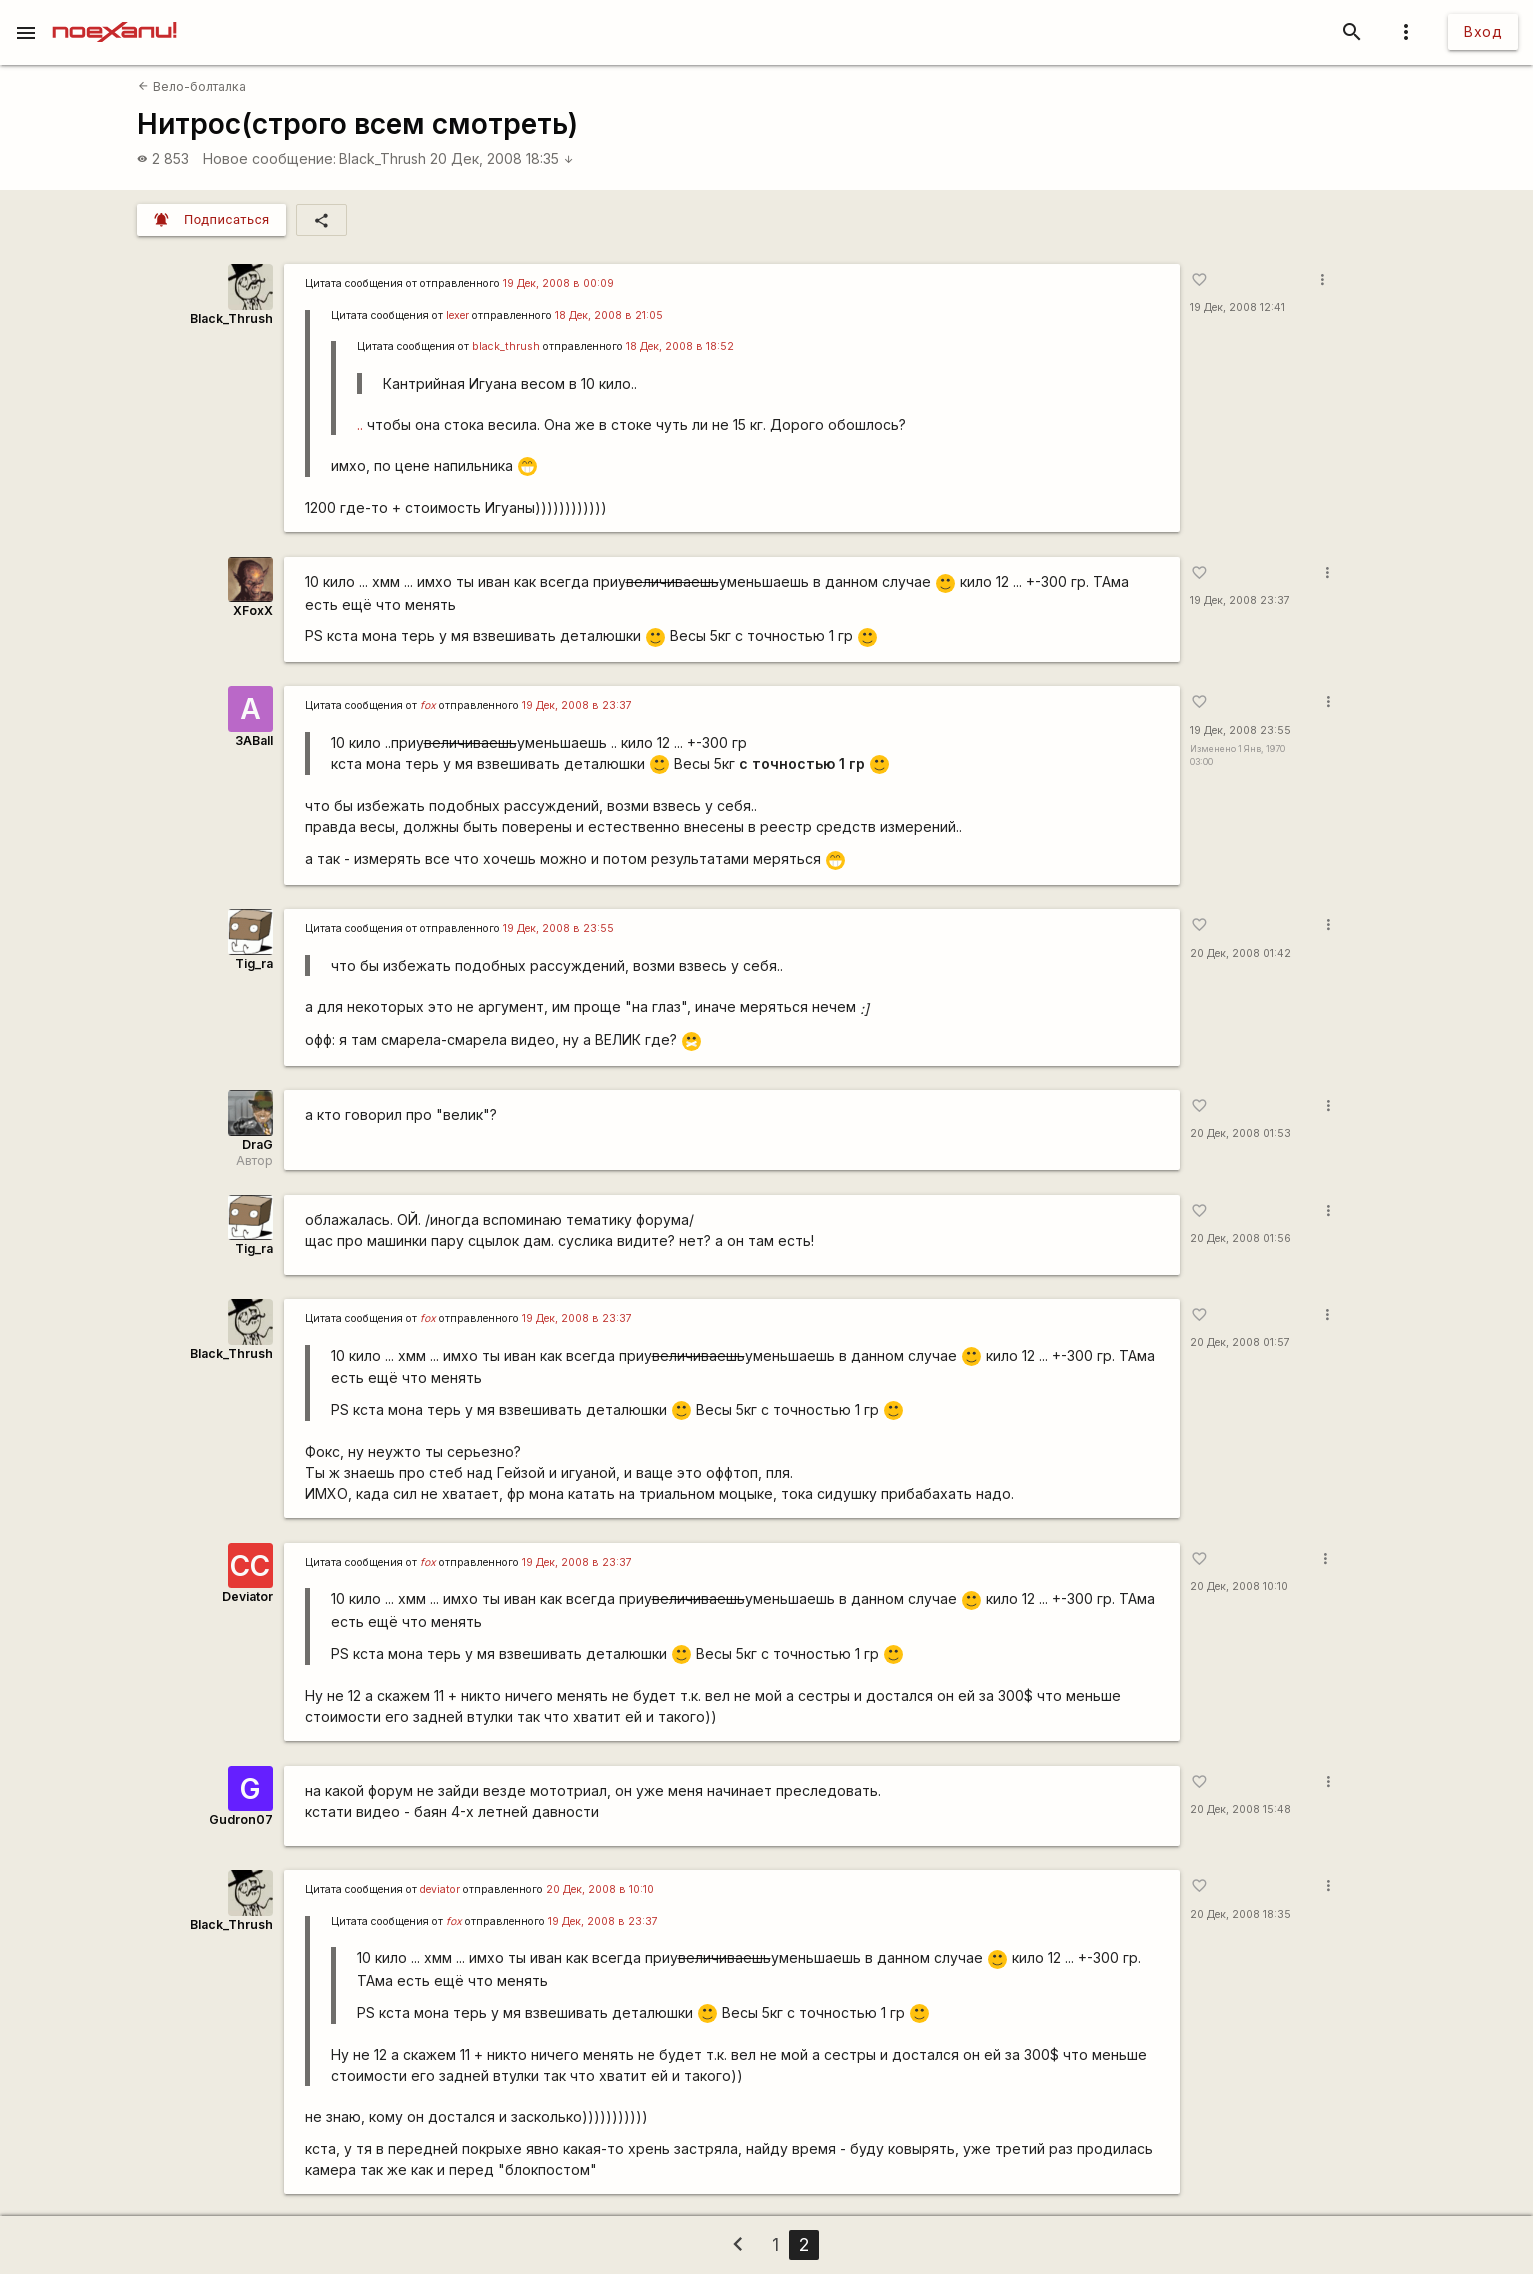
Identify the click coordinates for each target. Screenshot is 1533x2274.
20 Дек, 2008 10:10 (1239, 1586)
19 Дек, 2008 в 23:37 (577, 705)
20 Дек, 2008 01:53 (1240, 1133)
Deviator (247, 1596)
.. (360, 424)
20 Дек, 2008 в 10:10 (600, 1889)
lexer (457, 315)
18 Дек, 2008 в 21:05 (609, 315)
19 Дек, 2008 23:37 (1240, 600)
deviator (440, 1889)
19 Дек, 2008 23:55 (1240, 730)
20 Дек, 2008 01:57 (1240, 1342)
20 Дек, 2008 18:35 (502, 158)
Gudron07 (241, 1819)
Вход (1483, 31)
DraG (257, 1144)
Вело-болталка (191, 86)
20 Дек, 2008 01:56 (1240, 1238)
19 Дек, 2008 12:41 (1237, 307)
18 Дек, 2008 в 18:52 (680, 346)
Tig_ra (254, 963)
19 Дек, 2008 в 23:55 (558, 928)
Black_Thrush (382, 158)
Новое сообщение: (269, 158)
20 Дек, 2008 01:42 (1240, 953)
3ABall (254, 740)
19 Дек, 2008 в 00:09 (558, 283)
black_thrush (506, 346)
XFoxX (253, 610)
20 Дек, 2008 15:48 (1240, 1809)
